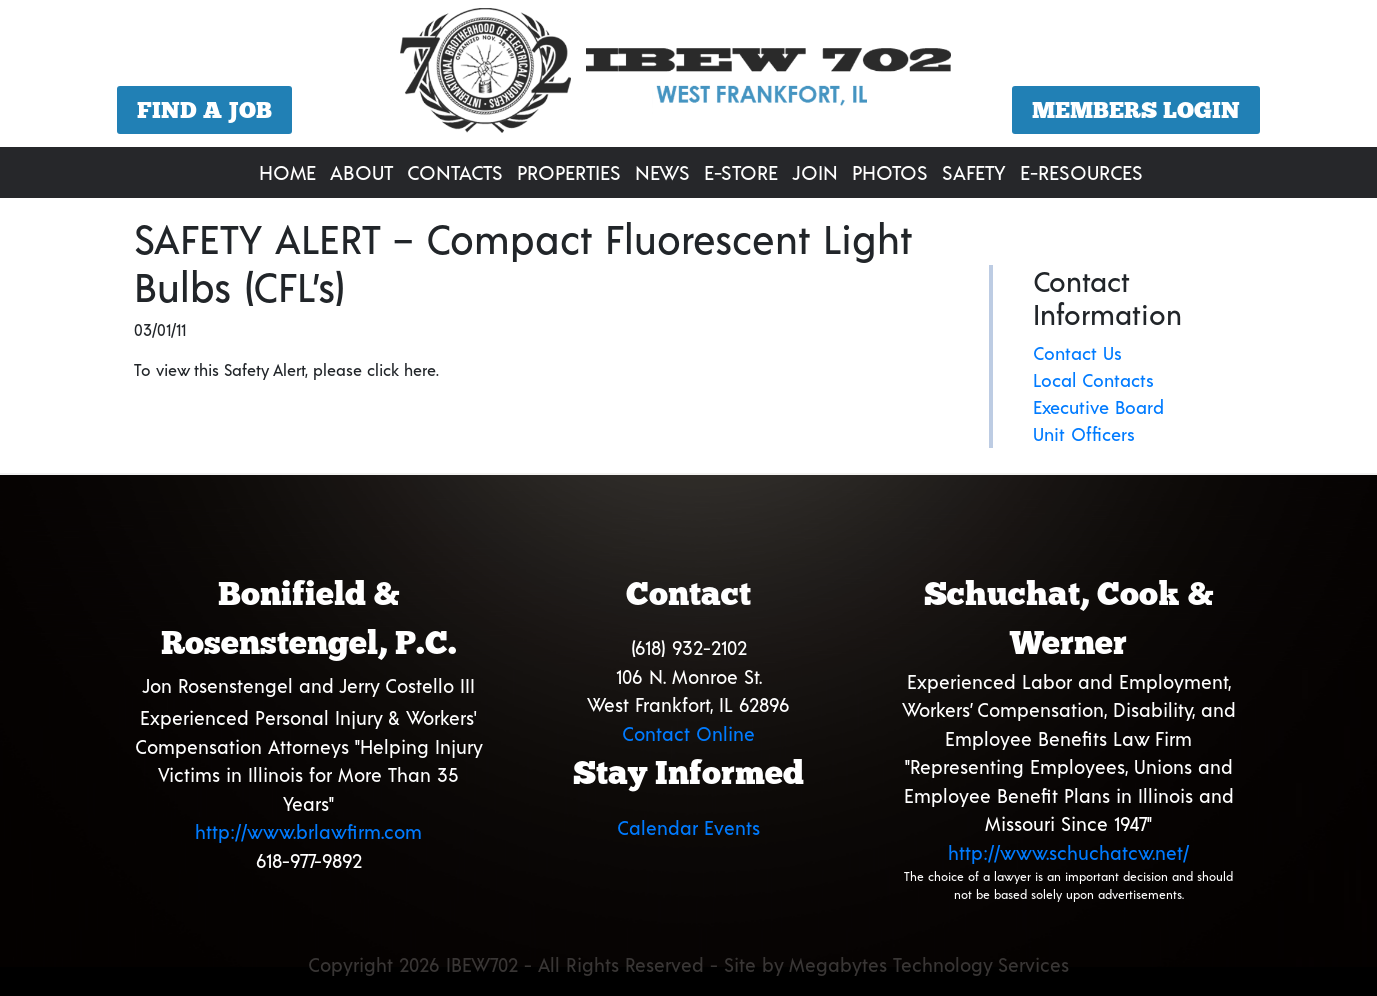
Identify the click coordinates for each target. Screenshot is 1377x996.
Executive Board (1098, 407)
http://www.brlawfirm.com (308, 831)
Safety (974, 172)
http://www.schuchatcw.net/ (1068, 852)
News (662, 172)
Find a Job (204, 110)
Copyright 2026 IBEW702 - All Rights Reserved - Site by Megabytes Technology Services (688, 964)
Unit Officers (1084, 434)
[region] (688, 76)
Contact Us (1077, 353)
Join (815, 172)
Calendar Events (688, 827)
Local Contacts (1093, 380)
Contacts (455, 172)
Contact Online (688, 733)
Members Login (1136, 110)
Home (287, 172)
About (361, 172)
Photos (890, 172)
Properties (569, 172)
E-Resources (1081, 172)
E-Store (741, 172)
